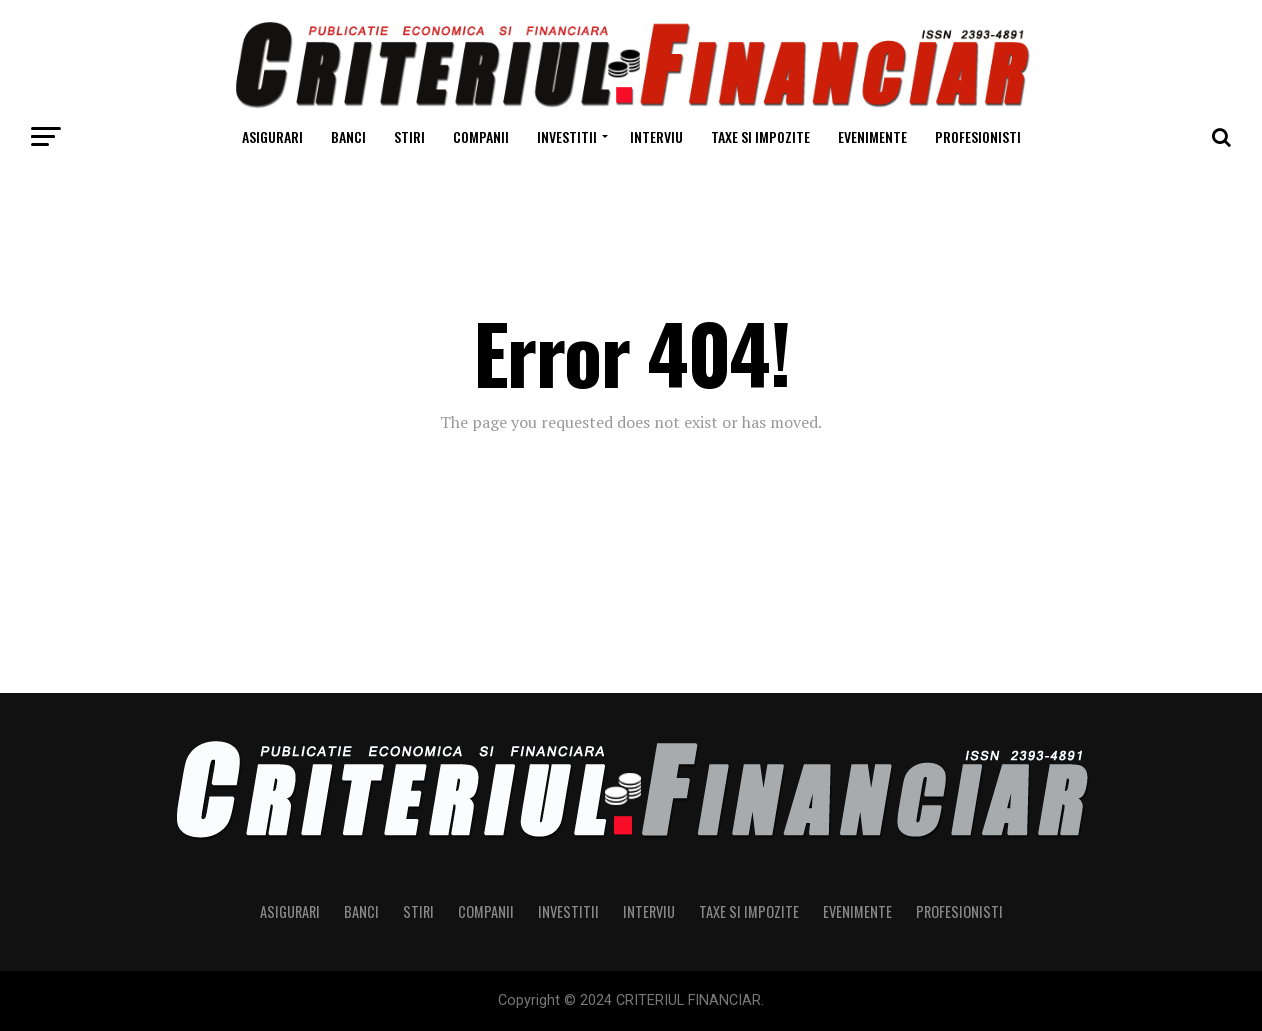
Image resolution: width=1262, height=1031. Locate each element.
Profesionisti (978, 136)
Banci (348, 136)
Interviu (656, 136)
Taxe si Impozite (760, 136)
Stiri (409, 136)
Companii (481, 136)
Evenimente (872, 136)
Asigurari (272, 136)
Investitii (567, 136)
